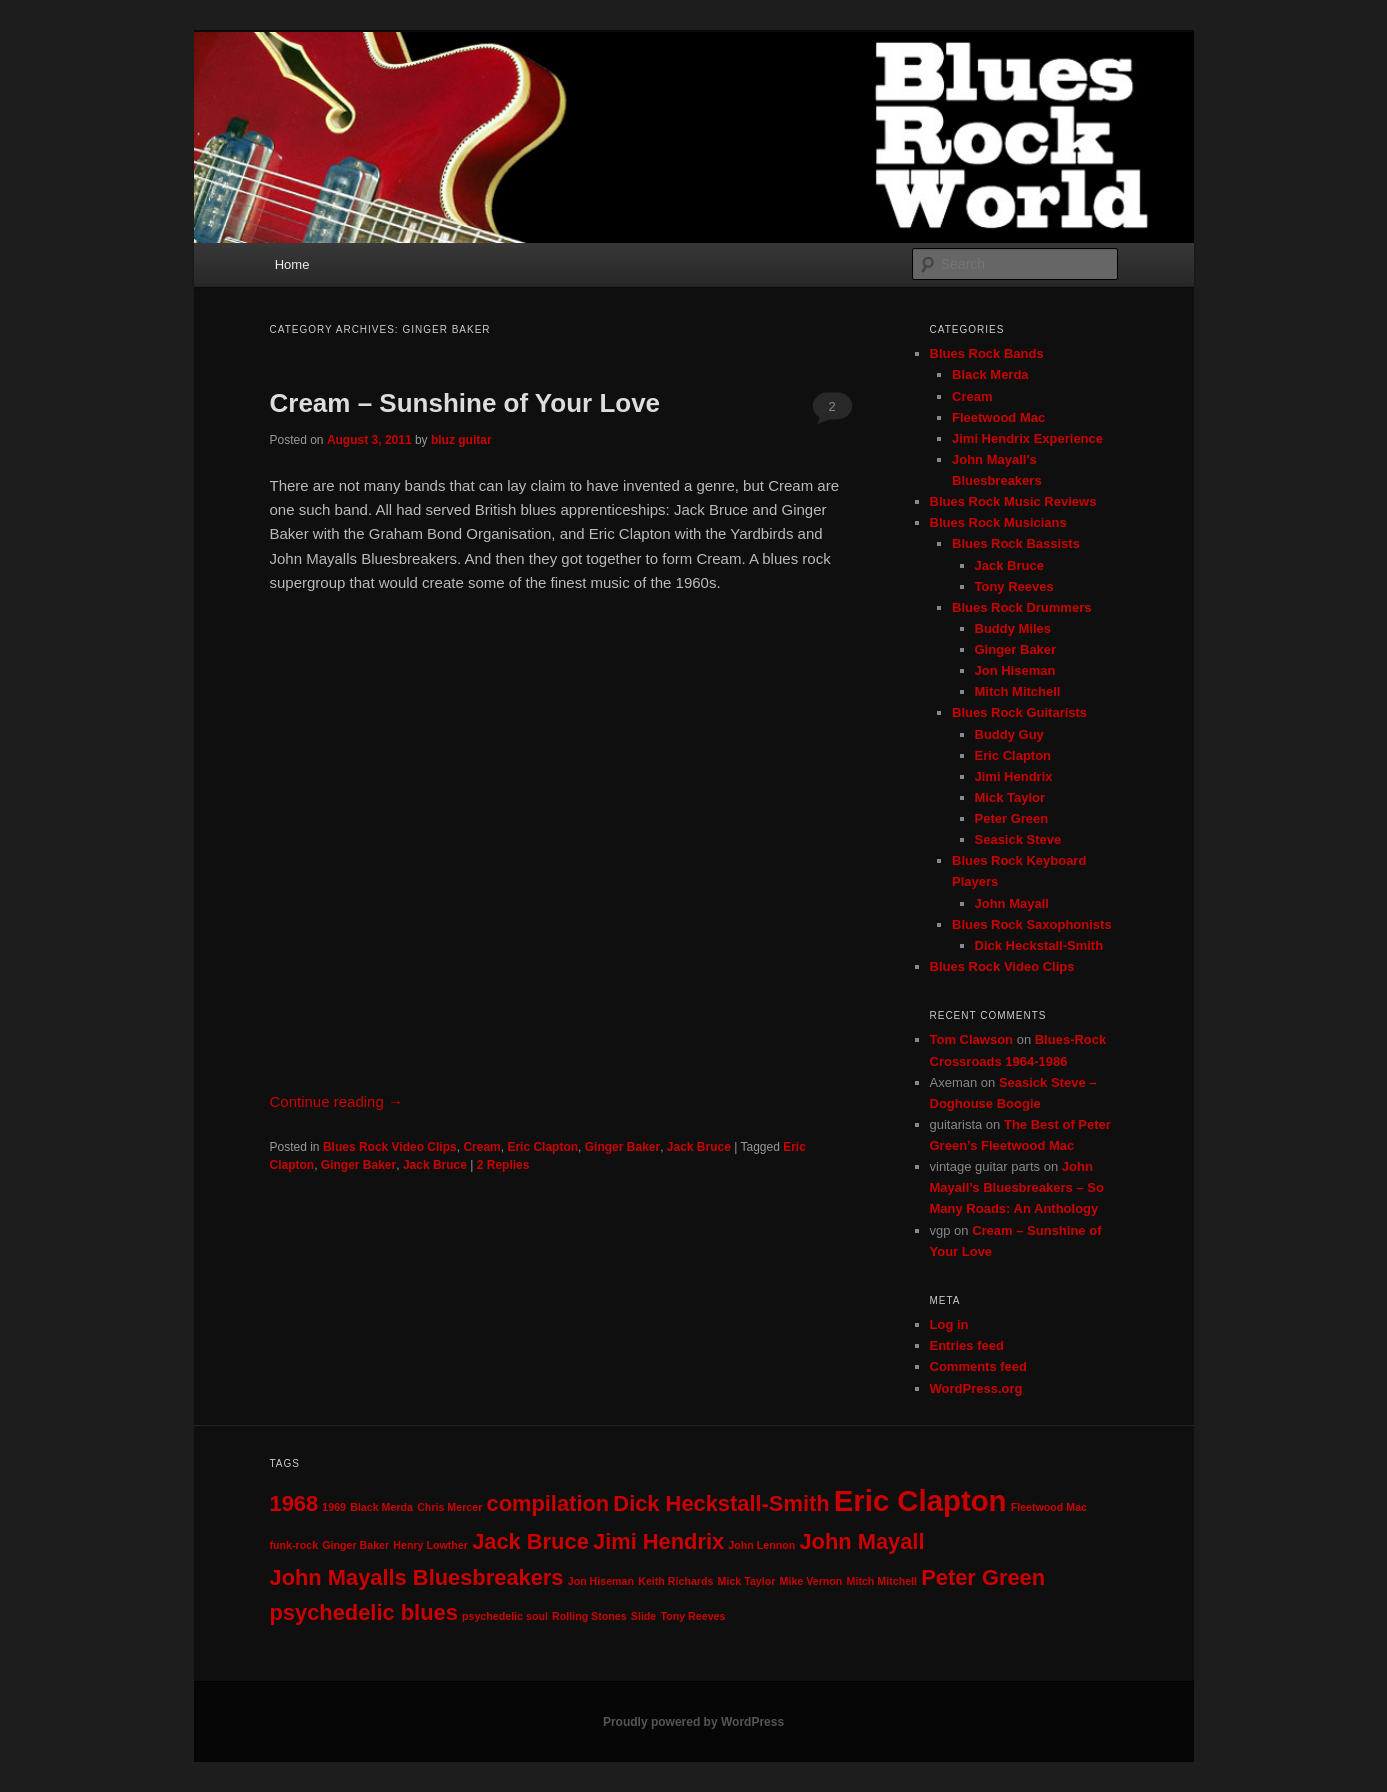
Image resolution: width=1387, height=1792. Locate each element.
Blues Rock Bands (987, 353)
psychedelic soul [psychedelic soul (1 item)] (505, 1616)
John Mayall (1012, 903)
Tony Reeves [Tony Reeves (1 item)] (692, 1616)
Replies (503, 1165)
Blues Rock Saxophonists (1032, 924)
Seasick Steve (1018, 839)
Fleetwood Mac (998, 417)
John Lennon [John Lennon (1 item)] (761, 1545)
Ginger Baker (622, 1147)
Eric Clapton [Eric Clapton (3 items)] (920, 1500)
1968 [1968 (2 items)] (294, 1503)
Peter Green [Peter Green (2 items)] (983, 1577)
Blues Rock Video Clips (390, 1147)
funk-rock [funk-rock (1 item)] (294, 1545)
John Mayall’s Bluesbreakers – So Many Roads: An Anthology (1017, 1187)
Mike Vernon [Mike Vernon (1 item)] (811, 1581)
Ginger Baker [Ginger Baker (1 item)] (355, 1545)
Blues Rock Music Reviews (1013, 501)
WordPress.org (976, 1388)
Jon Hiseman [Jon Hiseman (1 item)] (601, 1581)
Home (292, 264)
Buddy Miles (1013, 628)
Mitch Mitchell (1018, 691)
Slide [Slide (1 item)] (643, 1616)
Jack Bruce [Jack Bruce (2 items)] (530, 1541)
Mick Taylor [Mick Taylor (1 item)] (747, 1581)
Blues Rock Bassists (1016, 543)
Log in (949, 1324)
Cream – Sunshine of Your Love (465, 403)
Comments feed (979, 1366)
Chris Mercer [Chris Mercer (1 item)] (449, 1507)
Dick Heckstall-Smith (1039, 945)
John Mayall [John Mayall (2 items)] (861, 1541)
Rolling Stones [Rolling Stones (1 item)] (589, 1616)
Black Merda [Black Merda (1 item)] (381, 1507)
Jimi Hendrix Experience (1027, 438)
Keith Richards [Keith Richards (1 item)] (675, 1581)
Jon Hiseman (1015, 670)
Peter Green (1012, 818)
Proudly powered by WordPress (693, 1722)
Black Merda (990, 374)
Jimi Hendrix (1014, 776)
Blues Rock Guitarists (1019, 712)
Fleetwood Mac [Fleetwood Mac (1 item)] (1049, 1507)
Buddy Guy (1009, 734)
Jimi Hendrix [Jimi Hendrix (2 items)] (658, 1541)
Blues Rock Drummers (1021, 607)
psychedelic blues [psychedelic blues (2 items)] (364, 1612)
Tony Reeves (1014, 586)
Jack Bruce (699, 1147)
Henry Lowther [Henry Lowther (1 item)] (430, 1545)
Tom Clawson (972, 1039)
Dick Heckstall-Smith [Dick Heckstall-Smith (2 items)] (721, 1503)
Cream (481, 1147)
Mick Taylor (1010, 797)
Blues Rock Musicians (998, 522)
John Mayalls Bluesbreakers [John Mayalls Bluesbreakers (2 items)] (417, 1577)
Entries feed (967, 1345)
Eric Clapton (542, 1147)
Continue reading (336, 1101)
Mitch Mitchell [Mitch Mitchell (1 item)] (882, 1581)
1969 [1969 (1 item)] (334, 1507)
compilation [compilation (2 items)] (548, 1503)
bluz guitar (461, 440)
